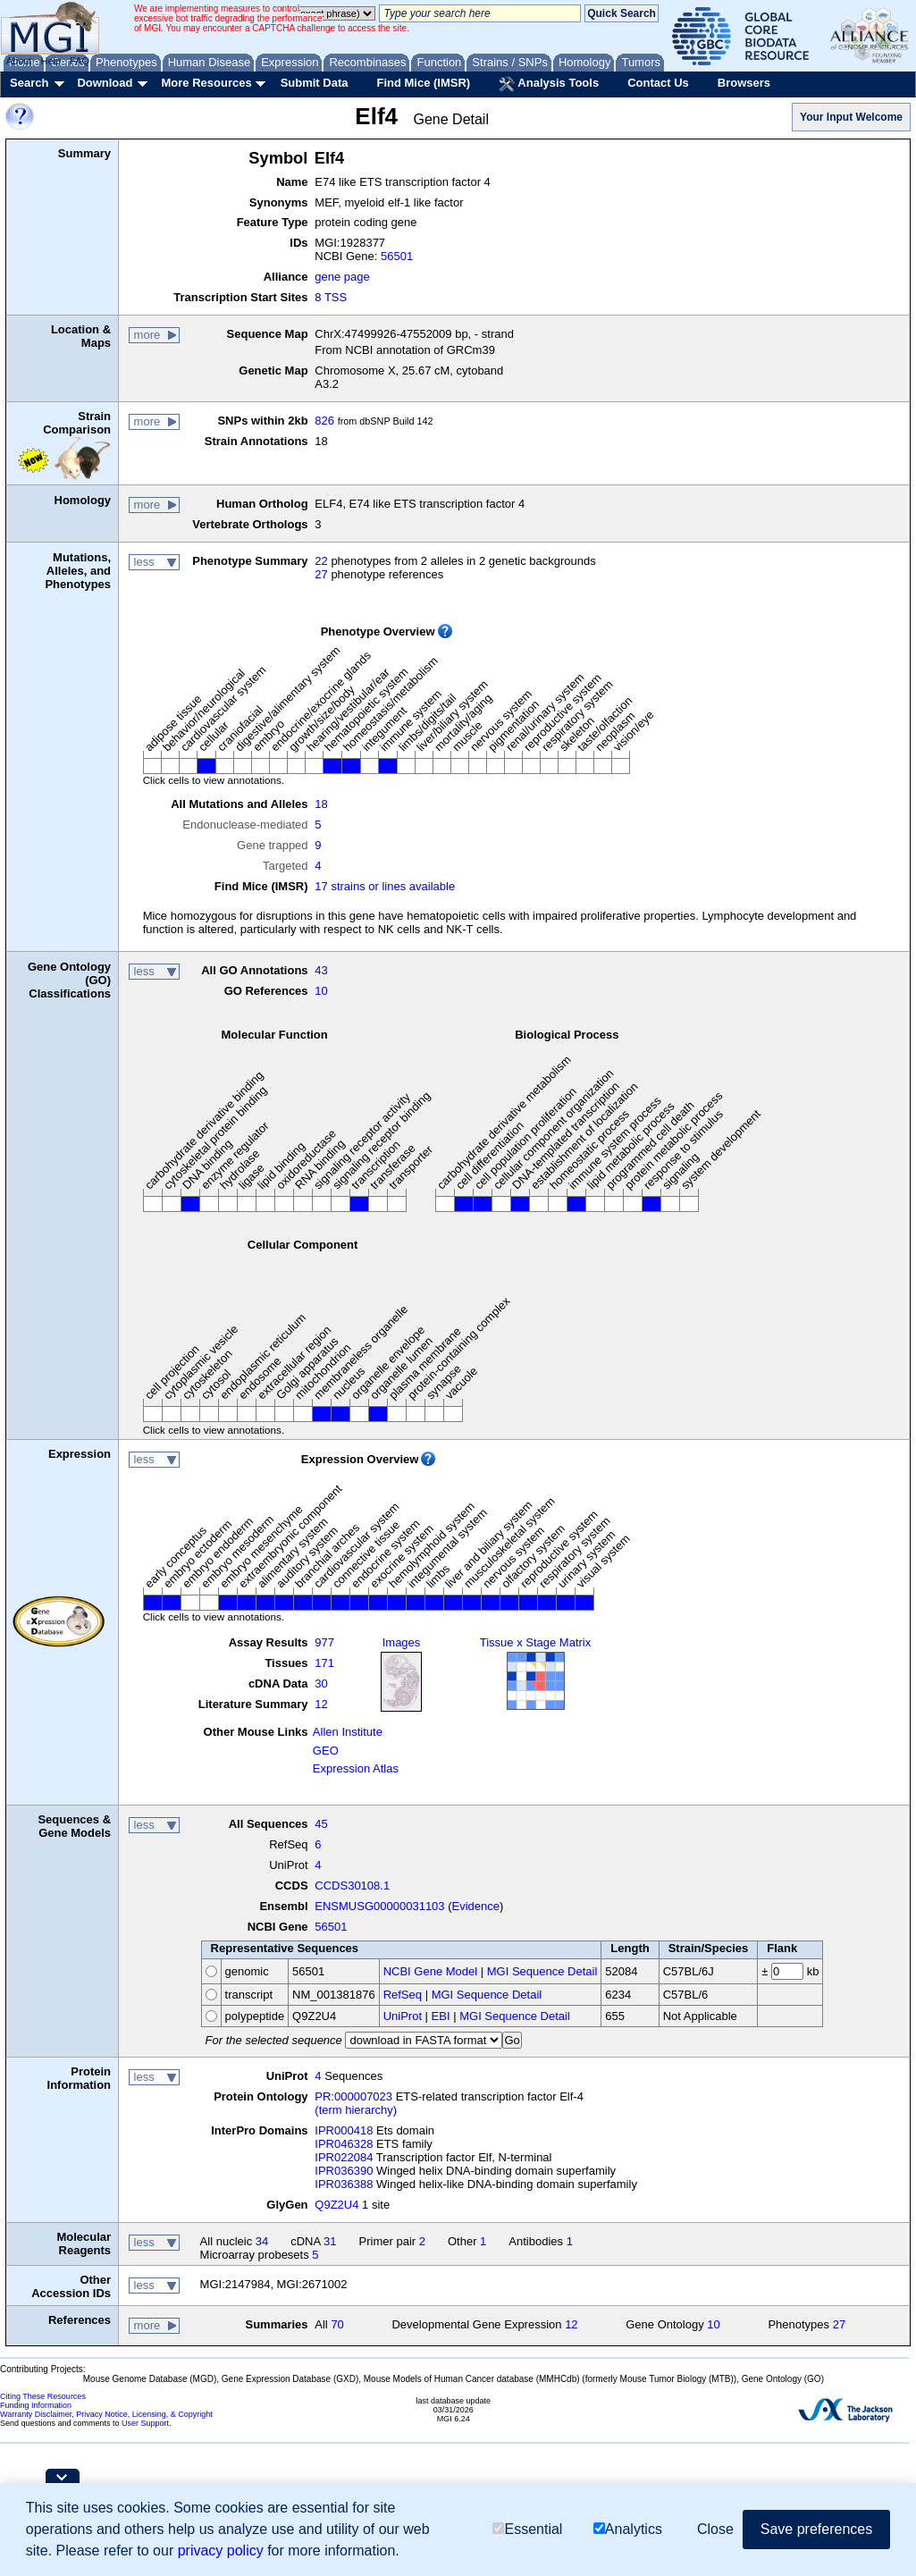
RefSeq (402, 1994)
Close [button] (715, 2529)
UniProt (402, 2016)
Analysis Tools (549, 84)
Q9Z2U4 (336, 2204)
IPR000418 (344, 2130)
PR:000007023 (353, 2096)
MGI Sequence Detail (542, 1971)
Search (29, 82)
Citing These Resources (43, 2396)
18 (321, 804)
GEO (326, 1750)
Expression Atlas (356, 1768)
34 (262, 2241)
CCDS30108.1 (352, 1885)
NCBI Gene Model (430, 1971)
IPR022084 (344, 2157)
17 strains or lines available (385, 886)
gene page (342, 276)
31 (330, 2241)
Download (104, 82)
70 (337, 2324)
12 (321, 1704)
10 (321, 991)
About (19, 60)
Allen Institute (347, 1731)
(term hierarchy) (356, 2110)
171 (324, 1663)
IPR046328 (344, 2144)
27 (321, 574)
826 (324, 420)
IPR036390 (344, 2170)
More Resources (206, 82)
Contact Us (658, 82)
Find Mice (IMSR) (423, 82)
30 (321, 1683)
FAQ (79, 60)
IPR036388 (344, 2184)
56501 (397, 256)
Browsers (744, 82)
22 (321, 561)
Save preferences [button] (816, 2529)
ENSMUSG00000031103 (379, 1906)
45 (321, 1824)
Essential (527, 2529)
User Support (145, 2423)
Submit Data (315, 82)
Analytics (627, 2529)
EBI (441, 2016)
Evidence (476, 1906)
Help (50, 60)
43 (321, 970)
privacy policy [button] (221, 2550)
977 (324, 1642)
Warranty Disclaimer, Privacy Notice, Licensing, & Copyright (106, 2414)
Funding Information (35, 2405)
